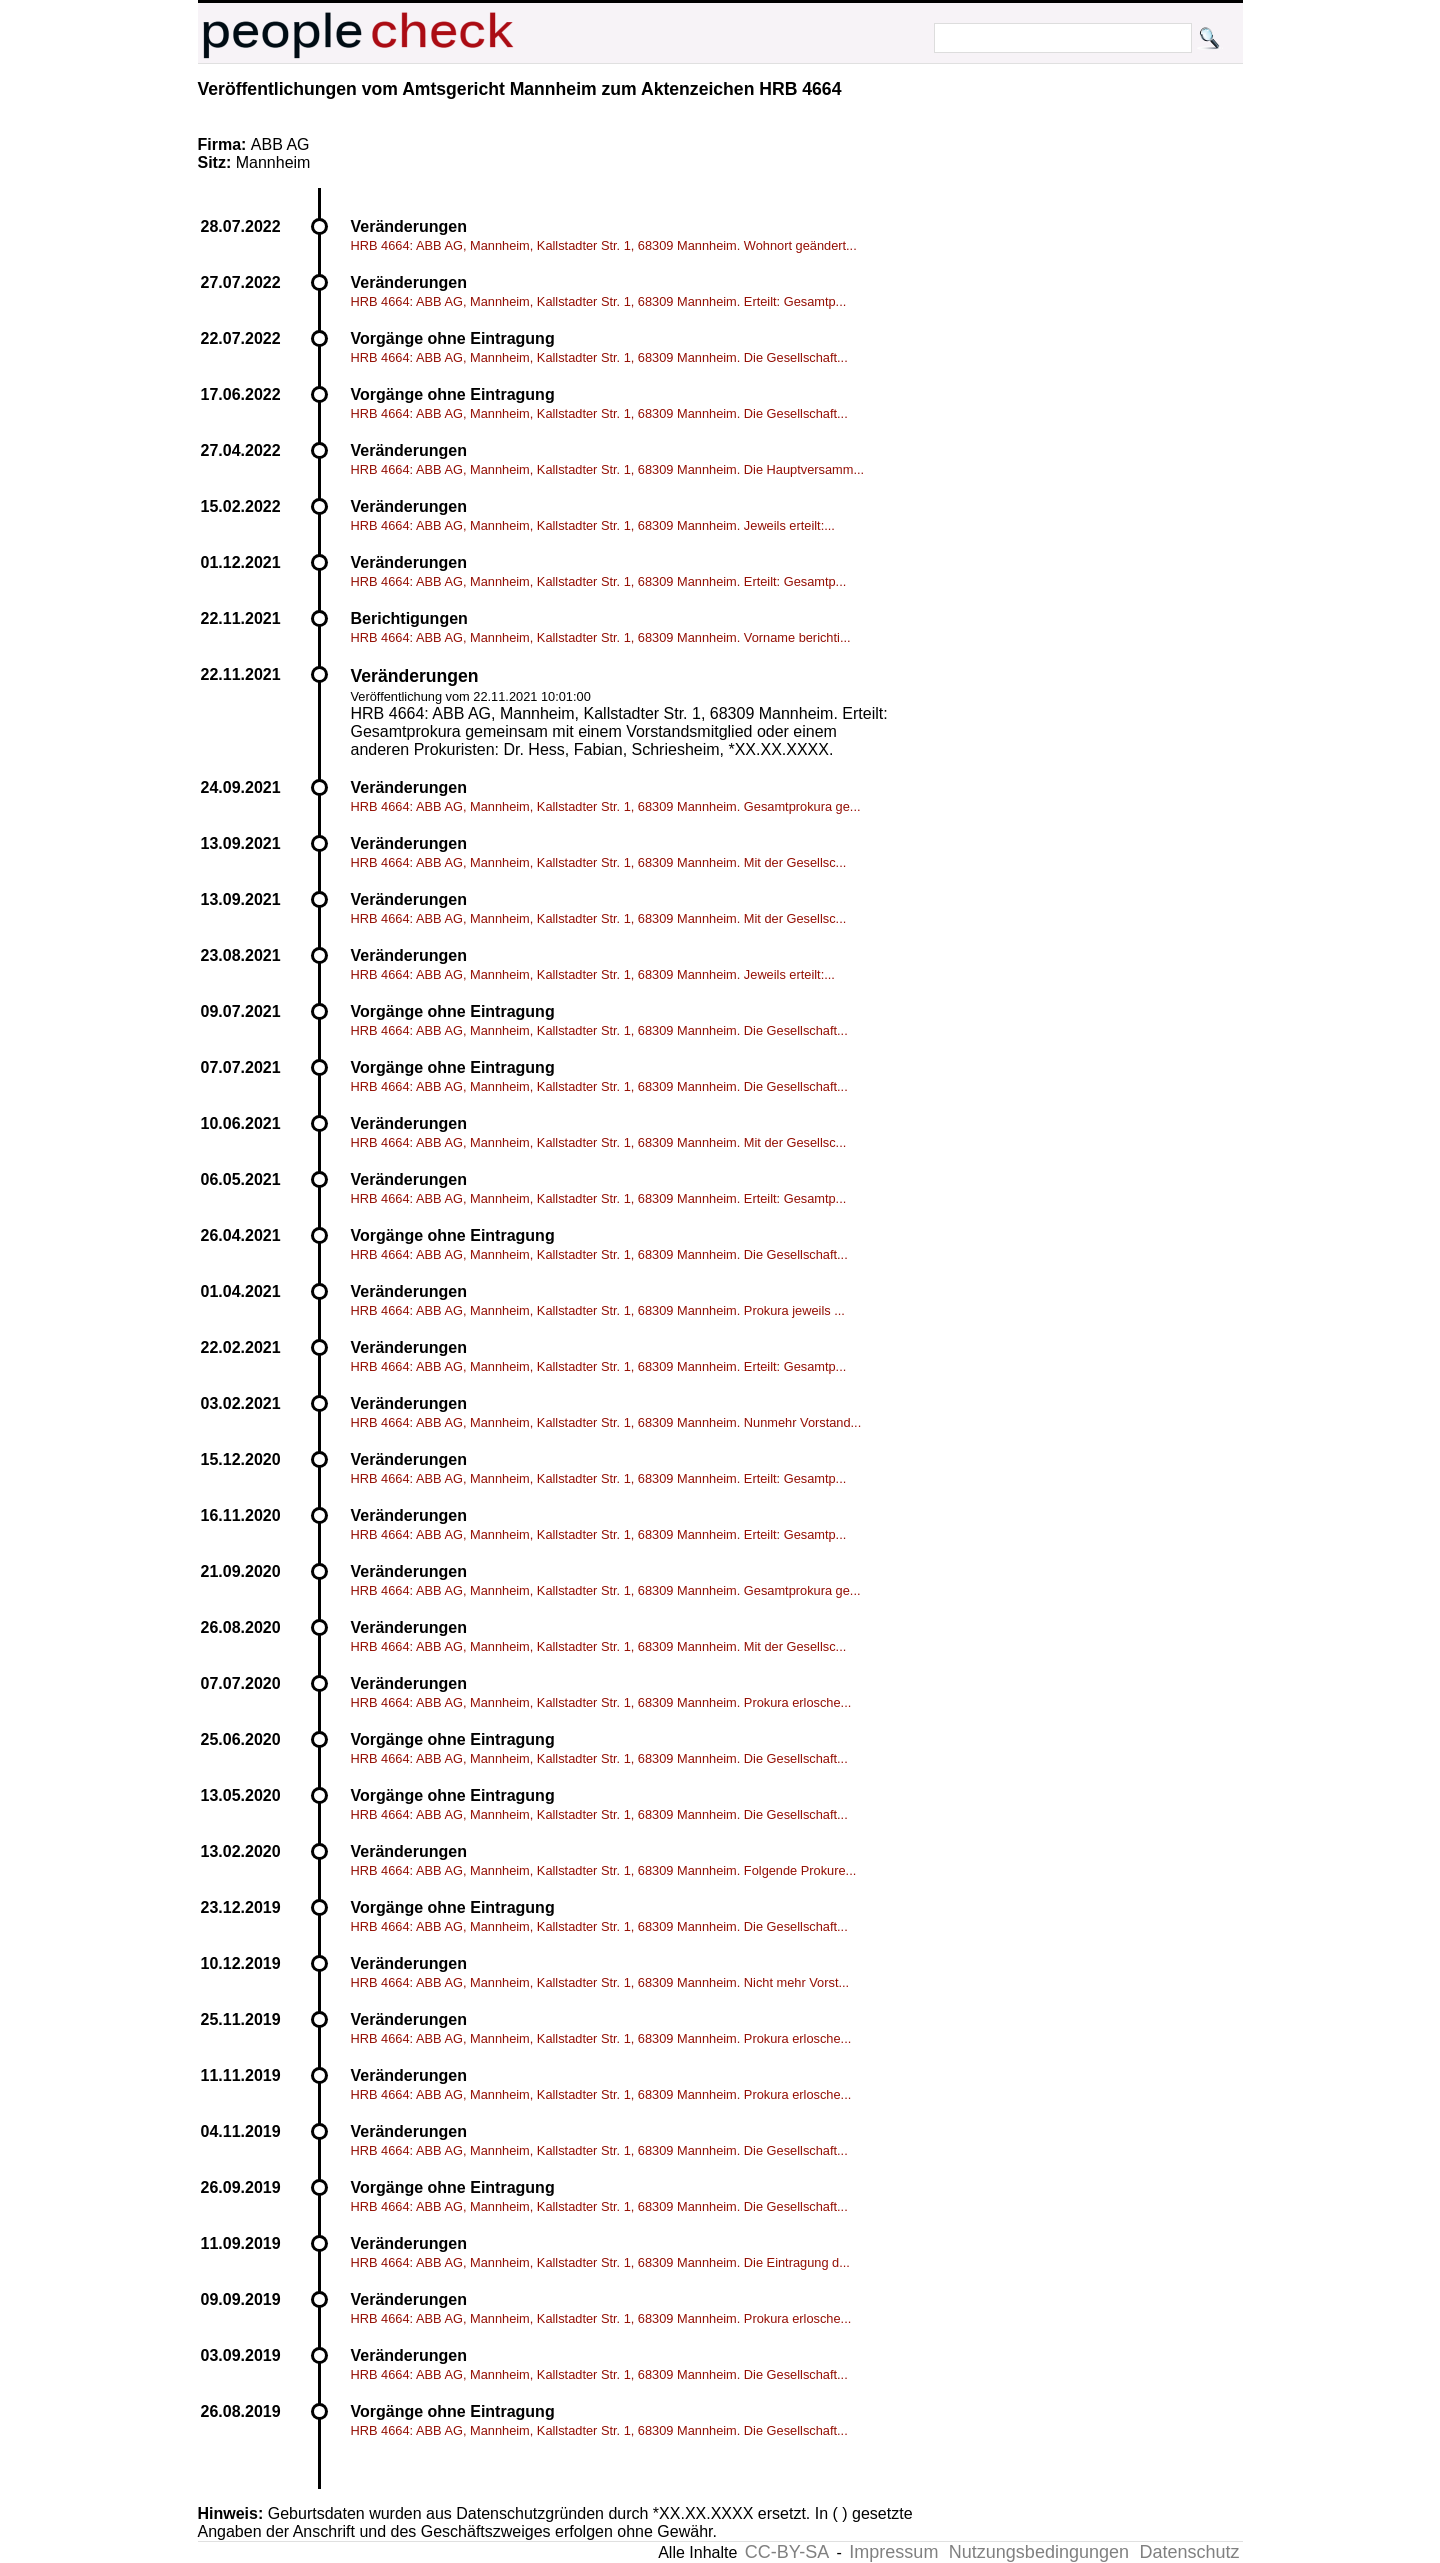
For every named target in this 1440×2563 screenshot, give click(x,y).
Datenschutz (1189, 2552)
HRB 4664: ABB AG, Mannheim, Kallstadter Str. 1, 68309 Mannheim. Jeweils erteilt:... (593, 525)
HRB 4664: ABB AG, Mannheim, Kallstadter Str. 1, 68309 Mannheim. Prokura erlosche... (601, 1702)
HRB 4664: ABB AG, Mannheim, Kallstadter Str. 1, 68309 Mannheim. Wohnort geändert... (604, 245)
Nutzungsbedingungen (1039, 2552)
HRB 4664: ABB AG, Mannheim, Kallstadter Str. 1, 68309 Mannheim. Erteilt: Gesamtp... (599, 301)
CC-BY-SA (787, 2552)
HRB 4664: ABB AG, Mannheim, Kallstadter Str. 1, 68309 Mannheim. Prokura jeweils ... (598, 1310)
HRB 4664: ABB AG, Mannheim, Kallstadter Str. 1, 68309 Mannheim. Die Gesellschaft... (599, 357)
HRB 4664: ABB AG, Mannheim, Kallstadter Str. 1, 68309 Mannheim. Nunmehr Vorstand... (606, 1422)
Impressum (893, 2552)
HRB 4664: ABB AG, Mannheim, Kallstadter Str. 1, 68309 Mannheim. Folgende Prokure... (604, 1870)
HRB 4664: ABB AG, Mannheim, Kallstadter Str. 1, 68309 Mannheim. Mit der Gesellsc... (599, 862)
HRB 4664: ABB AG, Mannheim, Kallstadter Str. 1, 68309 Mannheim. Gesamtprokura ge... (606, 806)
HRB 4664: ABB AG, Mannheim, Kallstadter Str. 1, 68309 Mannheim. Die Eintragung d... (600, 2262)
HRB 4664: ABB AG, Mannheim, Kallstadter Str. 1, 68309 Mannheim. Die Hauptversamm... (608, 469)
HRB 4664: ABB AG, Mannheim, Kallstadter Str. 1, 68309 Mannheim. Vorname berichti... (601, 637)
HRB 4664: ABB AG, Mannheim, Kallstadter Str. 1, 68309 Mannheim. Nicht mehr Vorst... (600, 1982)
